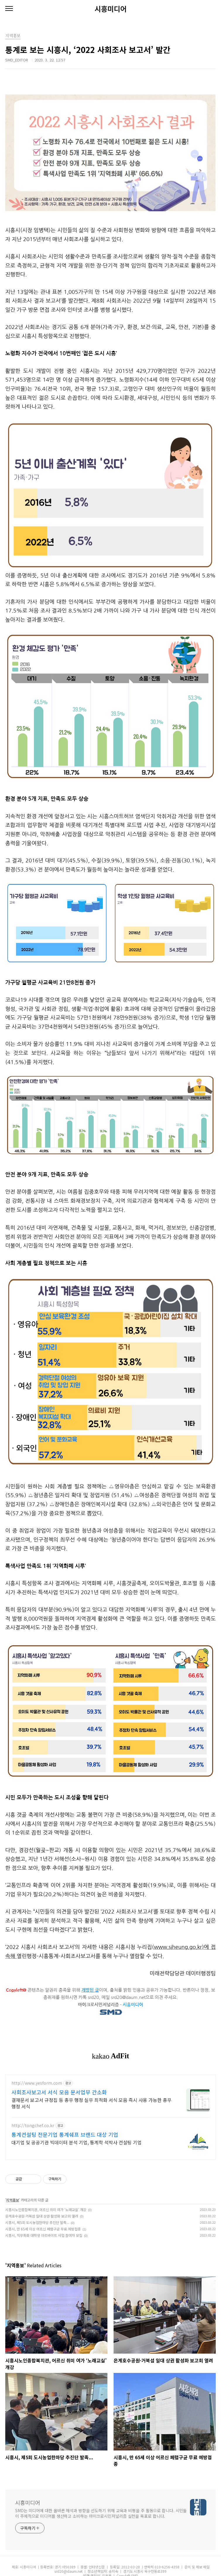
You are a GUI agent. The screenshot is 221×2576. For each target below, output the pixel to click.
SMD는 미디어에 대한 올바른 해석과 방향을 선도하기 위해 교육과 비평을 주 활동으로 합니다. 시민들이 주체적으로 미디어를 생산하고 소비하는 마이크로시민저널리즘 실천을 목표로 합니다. (101, 2513)
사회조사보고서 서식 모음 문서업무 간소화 (59, 2092)
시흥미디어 (111, 8)
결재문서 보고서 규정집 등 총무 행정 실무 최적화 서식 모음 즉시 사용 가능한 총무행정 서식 (91, 2103)
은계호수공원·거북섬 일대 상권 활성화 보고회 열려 (41, 2215)
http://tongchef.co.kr (32, 2125)
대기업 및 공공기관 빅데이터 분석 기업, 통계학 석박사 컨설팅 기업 (76, 2142)
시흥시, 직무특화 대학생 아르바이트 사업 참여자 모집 (43, 2235)
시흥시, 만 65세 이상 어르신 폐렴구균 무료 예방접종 (43, 2228)
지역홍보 (12, 2199)
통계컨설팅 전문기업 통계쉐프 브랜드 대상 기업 (64, 2134)
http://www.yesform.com (36, 2083)
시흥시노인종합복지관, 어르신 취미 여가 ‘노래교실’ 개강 (45, 2209)
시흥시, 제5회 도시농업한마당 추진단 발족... (37, 2222)
